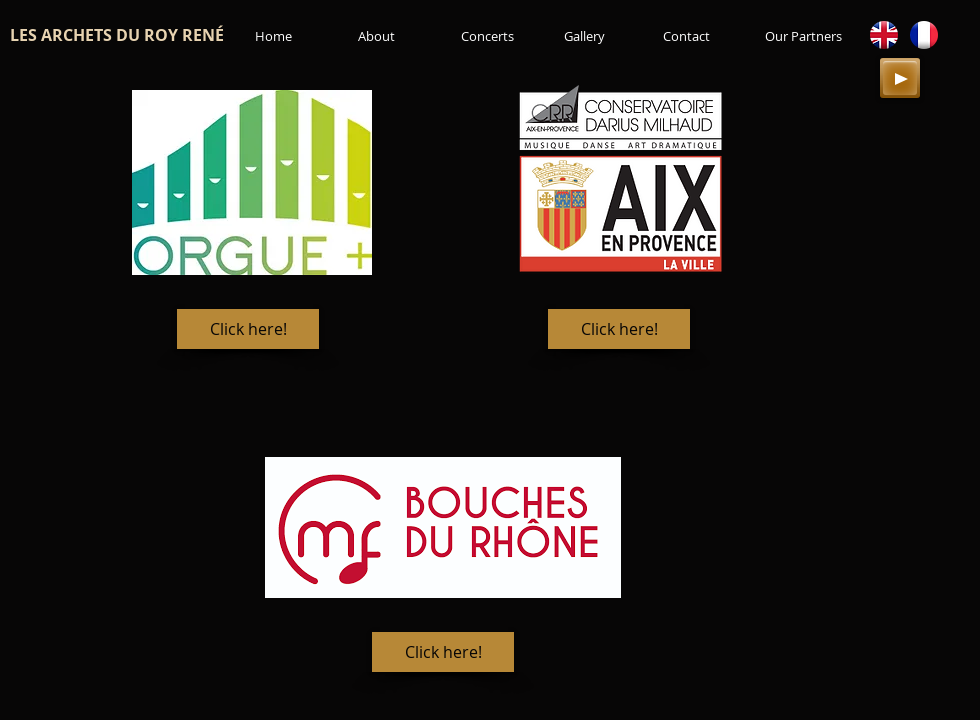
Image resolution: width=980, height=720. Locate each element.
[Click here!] (248, 329)
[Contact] (686, 36)
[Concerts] (487, 36)
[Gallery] (584, 36)
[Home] (273, 36)
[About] (376, 36)
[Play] (900, 78)
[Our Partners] (803, 36)
